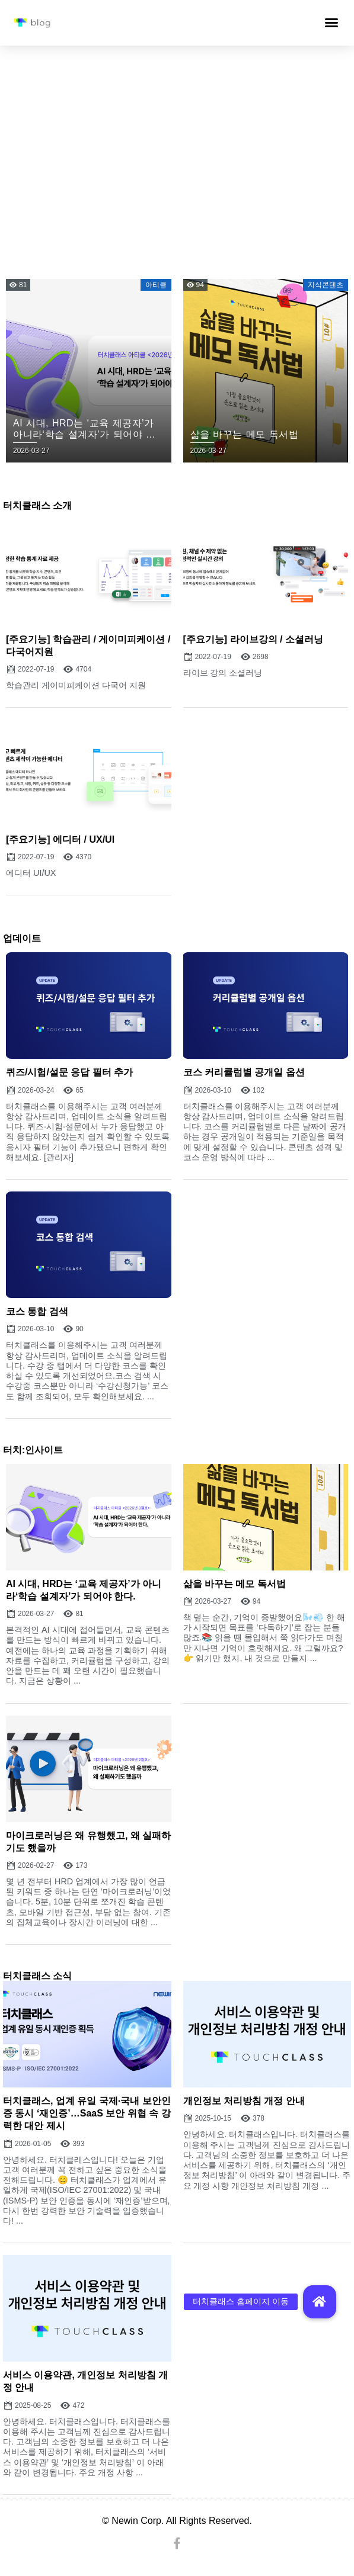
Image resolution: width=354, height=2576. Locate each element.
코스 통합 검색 (37, 1311)
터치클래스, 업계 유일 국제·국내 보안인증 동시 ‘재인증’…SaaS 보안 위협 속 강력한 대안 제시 (87, 2113)
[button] (331, 22)
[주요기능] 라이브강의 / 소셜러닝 (253, 639)
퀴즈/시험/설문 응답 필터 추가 (69, 1072)
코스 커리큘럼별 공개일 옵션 (244, 1072)
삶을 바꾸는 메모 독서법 (234, 1584)
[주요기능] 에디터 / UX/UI (60, 839)
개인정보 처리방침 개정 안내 (244, 2101)
